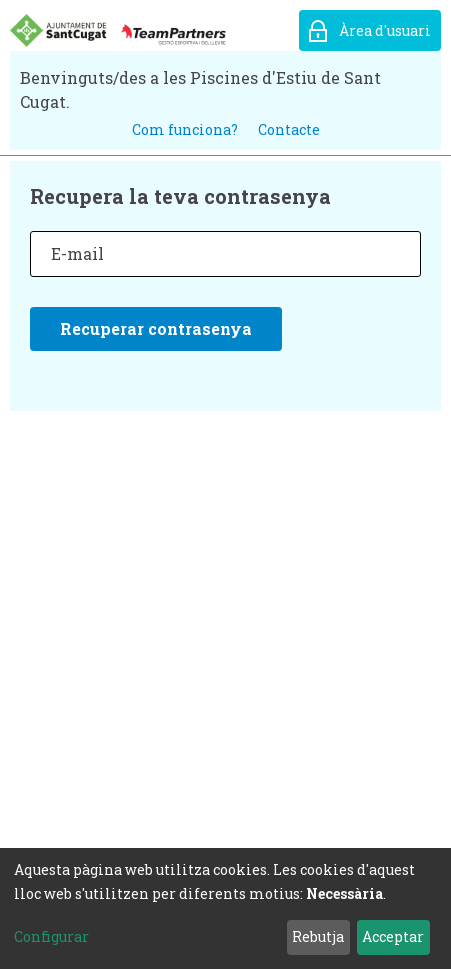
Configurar (51, 936)
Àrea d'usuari (385, 30)
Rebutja (318, 936)
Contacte (289, 129)
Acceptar (393, 936)
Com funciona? (185, 129)
